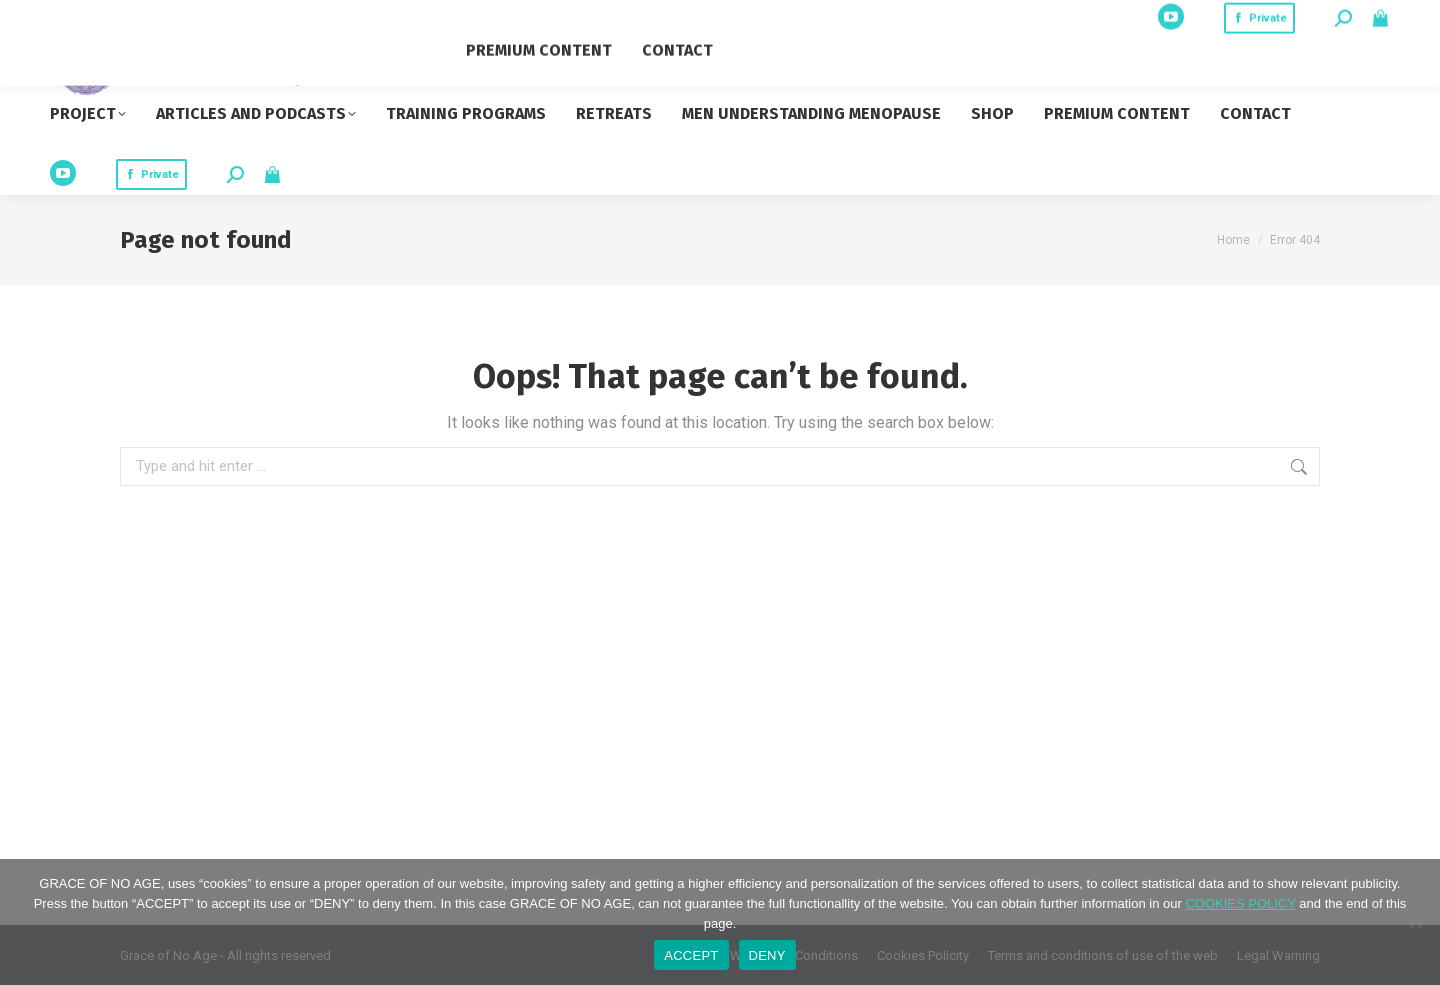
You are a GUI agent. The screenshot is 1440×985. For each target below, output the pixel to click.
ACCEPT (691, 955)
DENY (767, 955)
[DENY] (1415, 922)
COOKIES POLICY (1240, 903)
